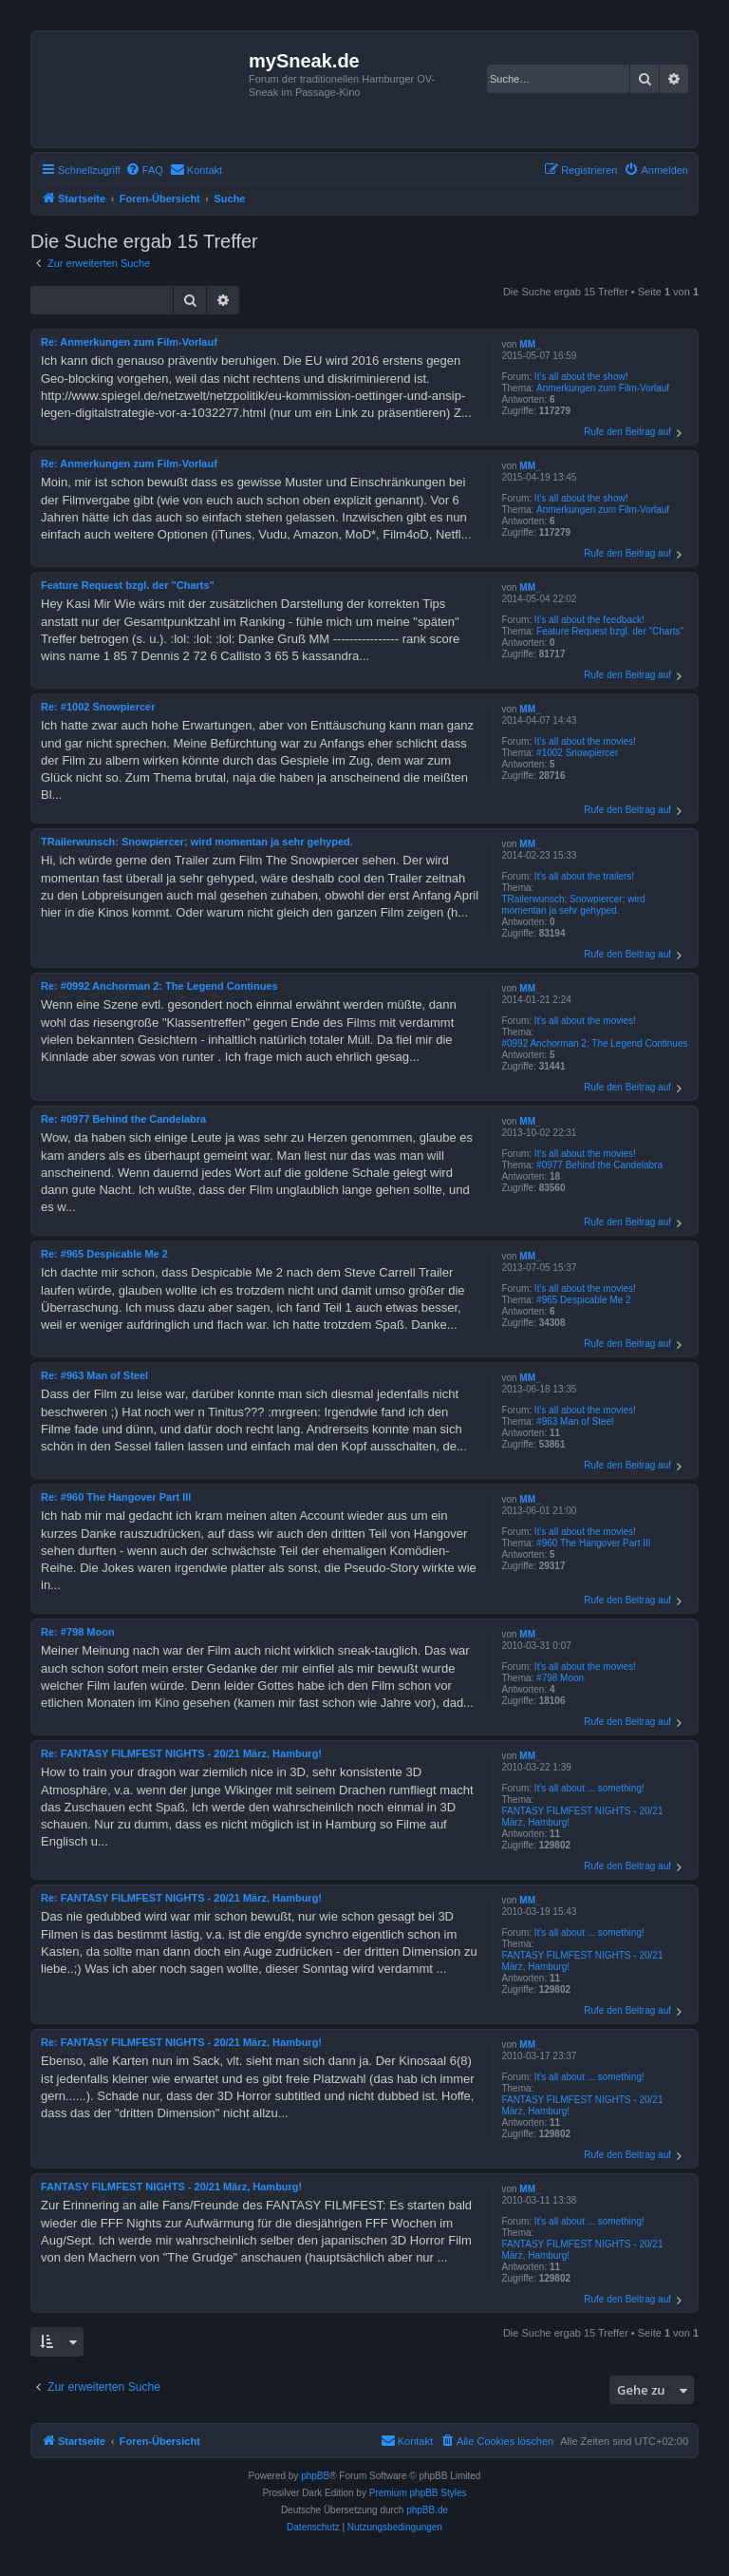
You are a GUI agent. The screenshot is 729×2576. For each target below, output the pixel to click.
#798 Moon (560, 1678)
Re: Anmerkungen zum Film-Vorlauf (129, 342)
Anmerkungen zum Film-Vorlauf (602, 388)
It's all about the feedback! (589, 620)
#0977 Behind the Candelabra (599, 1165)
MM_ (529, 344)
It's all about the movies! (585, 741)
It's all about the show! (581, 376)
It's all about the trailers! (584, 876)
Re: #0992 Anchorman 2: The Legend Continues (159, 986)
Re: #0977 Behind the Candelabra (123, 1119)
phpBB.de (427, 2510)
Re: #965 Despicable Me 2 (104, 1254)
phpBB (315, 2476)
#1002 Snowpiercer (577, 753)
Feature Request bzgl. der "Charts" (609, 631)
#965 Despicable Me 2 (583, 1300)
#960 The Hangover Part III (593, 1543)
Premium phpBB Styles (418, 2493)
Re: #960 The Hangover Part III (116, 1497)
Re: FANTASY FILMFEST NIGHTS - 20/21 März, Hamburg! (181, 1753)
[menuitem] (144, 170)
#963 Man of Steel (574, 1421)
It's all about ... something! (589, 1788)
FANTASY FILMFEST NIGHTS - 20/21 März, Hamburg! (582, 1817)
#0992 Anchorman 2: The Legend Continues (594, 1043)
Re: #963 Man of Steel (94, 1375)
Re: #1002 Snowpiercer (98, 706)
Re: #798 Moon (78, 1632)
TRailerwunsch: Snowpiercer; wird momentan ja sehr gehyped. (573, 905)
